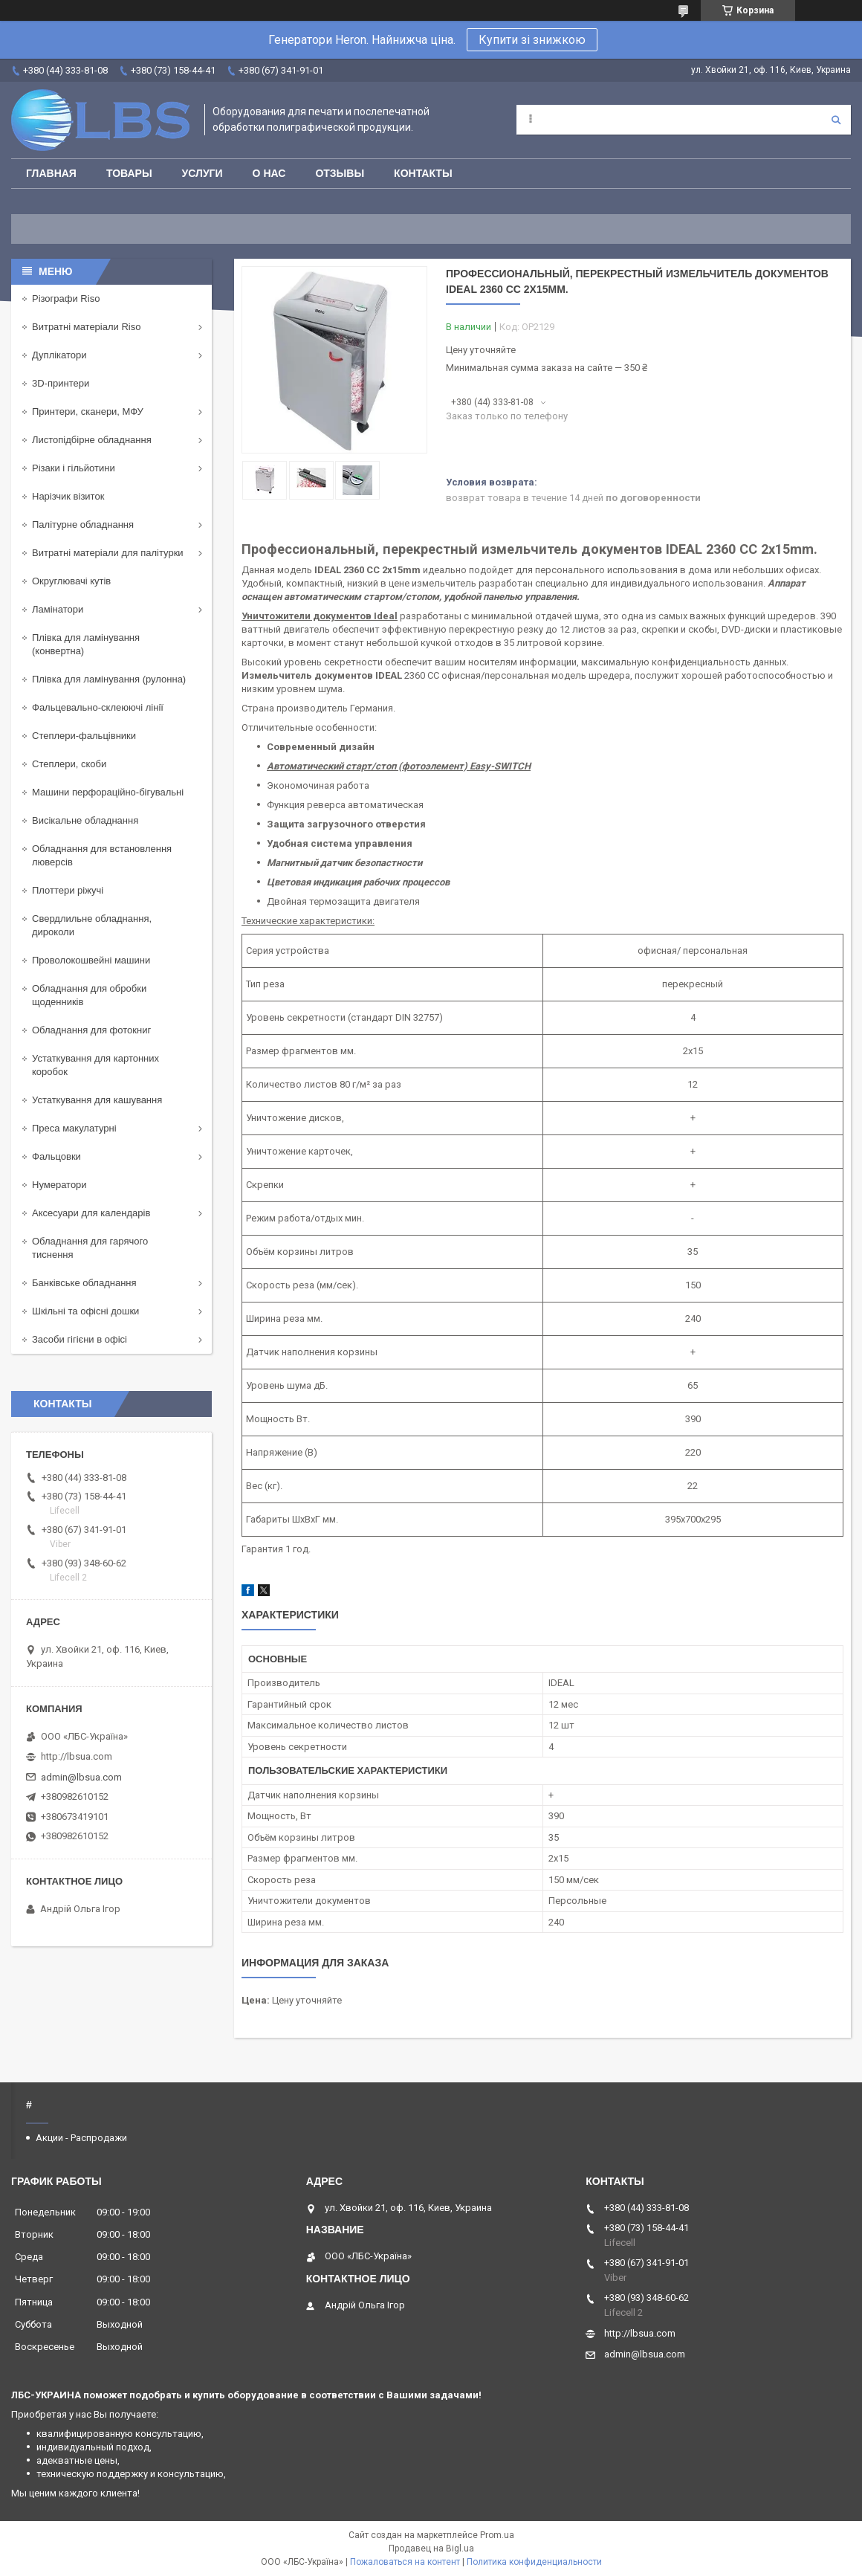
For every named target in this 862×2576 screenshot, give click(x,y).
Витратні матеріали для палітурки (108, 552)
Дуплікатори (59, 355)
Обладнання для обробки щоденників (89, 995)
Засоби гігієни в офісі (79, 1339)
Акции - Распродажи (81, 2137)
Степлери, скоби (69, 763)
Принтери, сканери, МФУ (87, 411)
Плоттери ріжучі (67, 890)
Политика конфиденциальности (534, 2562)
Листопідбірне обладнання (92, 439)
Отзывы (339, 173)
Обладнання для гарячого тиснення (90, 1248)
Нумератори (59, 1184)
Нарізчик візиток (68, 496)
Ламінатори (57, 609)
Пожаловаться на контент (405, 2562)
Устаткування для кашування (97, 1099)
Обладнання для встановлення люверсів (102, 855)
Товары (129, 173)
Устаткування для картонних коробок (95, 1065)
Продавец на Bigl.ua (431, 2548)
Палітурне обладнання (83, 524)
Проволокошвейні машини (91, 960)
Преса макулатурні (74, 1128)
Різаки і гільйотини (73, 468)
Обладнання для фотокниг (91, 1030)
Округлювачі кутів (71, 581)
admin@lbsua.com (81, 1777)
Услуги (202, 173)
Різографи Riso (66, 298)
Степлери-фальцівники (84, 735)
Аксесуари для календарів (91, 1212)
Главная (51, 173)
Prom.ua (497, 2535)
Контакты (423, 173)
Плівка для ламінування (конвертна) (86, 644)
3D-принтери (60, 383)
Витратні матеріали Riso (86, 326)
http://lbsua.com (76, 1756)
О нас (269, 173)
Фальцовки (56, 1156)
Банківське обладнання (84, 1282)
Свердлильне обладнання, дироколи (92, 925)
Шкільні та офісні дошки (85, 1311)
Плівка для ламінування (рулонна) (109, 679)
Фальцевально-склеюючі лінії (97, 707)
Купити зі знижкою (532, 40)
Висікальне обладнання (85, 820)
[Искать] (836, 120)
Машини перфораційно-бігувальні (108, 792)
